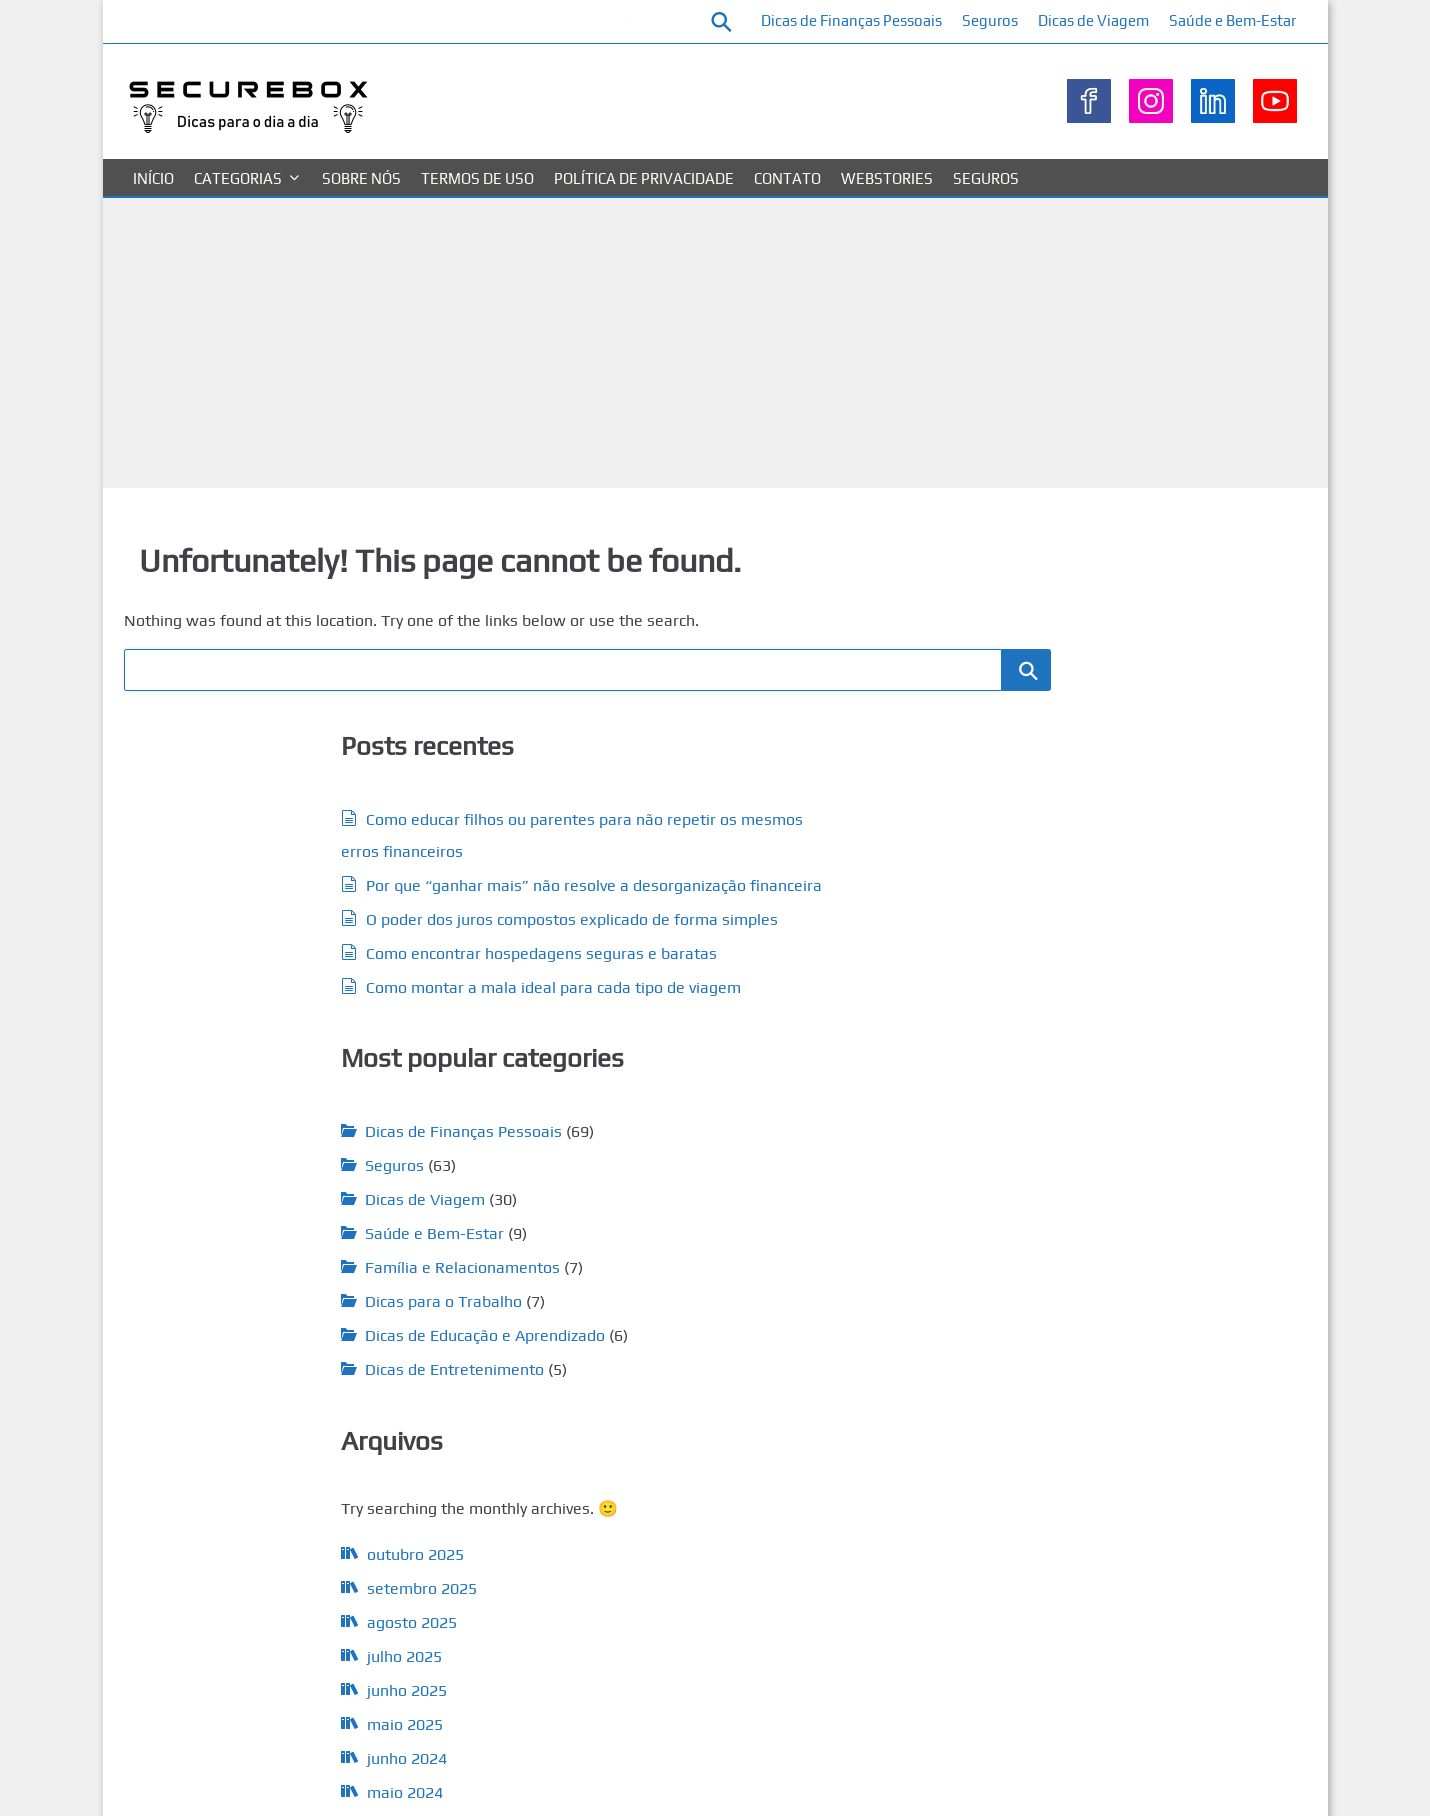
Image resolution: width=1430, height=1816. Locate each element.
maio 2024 (248, 1576)
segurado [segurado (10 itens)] (840, 1562)
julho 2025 (247, 1440)
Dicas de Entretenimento (694, 1095)
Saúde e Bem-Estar (1229, 59)
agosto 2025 (255, 1406)
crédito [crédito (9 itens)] (605, 1332)
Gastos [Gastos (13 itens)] (801, 1478)
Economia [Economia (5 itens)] (874, 1334)
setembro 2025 (265, 1372)
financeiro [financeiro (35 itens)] (858, 1401)
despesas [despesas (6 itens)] (661, 1333)
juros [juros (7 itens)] (837, 1508)
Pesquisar (1038, 563)
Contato (787, 216)
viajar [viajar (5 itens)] (677, 1706)
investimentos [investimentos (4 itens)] (724, 1509)
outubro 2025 (258, 1338)
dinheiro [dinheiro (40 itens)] (740, 1329)
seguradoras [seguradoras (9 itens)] (731, 1602)
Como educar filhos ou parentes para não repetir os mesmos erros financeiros (369, 40)
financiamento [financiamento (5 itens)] (715, 1448)
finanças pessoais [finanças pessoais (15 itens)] (656, 1478)
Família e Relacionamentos (702, 993)
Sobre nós (361, 216)
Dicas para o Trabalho (683, 1027)
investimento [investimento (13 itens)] (633, 1506)
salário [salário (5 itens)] (784, 1564)
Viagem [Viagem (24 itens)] (620, 1702)
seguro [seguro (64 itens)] (824, 1597)
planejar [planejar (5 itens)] (836, 1539)
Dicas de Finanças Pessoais (995, 20)
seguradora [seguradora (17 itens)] (632, 1600)
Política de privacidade (644, 216)
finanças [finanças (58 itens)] (811, 1441)
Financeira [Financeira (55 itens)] (646, 1399)
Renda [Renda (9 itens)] (603, 1562)
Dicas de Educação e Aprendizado (725, 1061)
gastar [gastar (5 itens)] (752, 1481)
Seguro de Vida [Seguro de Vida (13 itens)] (829, 1633)
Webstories (887, 216)
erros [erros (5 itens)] (812, 1367)
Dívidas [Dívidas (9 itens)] (817, 1332)
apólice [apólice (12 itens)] (608, 1296)
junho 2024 (250, 1542)
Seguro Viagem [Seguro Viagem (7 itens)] (828, 1670)
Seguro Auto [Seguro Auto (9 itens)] (625, 1634)
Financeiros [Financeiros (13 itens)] (626, 1445)
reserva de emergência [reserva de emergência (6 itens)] (696, 1563)
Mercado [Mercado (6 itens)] (882, 1508)
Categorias (238, 216)
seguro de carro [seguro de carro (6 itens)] (719, 1635)
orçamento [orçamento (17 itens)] (630, 1535)
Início (153, 216)
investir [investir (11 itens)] (790, 1507)
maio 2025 (248, 1508)
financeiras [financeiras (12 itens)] (757, 1404)
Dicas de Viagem (1237, 20)
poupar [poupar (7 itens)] (883, 1538)
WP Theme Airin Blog (1238, 1780)
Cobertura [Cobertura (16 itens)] (777, 1295)
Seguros (1134, 20)
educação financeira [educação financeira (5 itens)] (742, 1367)
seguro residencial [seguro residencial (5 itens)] (629, 1671)
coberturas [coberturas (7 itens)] (860, 1297)
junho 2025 (250, 1474)
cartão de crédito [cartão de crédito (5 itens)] (684, 1298)
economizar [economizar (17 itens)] (633, 1363)
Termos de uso (477, 216)
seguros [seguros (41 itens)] (729, 1666)
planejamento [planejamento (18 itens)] (747, 1535)
